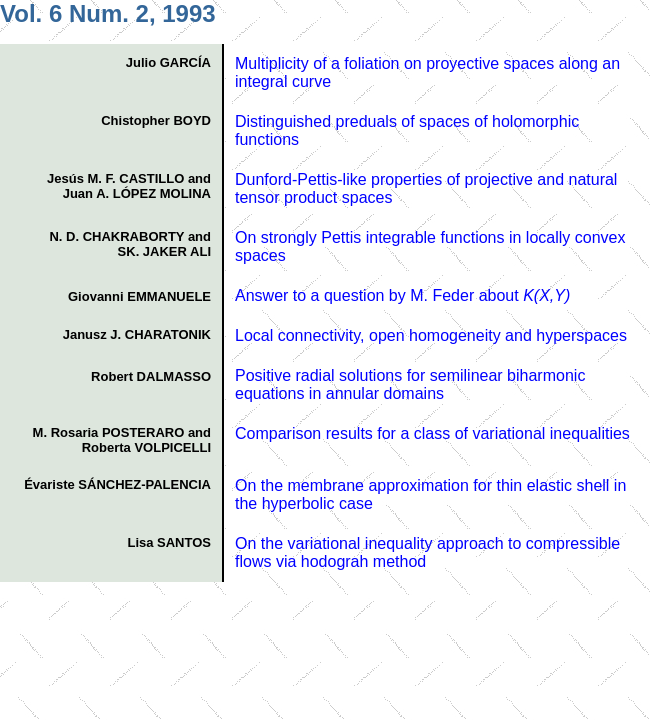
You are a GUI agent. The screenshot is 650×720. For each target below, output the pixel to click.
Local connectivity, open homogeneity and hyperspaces (431, 335)
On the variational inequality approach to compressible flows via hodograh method (427, 552)
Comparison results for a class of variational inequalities (432, 433)
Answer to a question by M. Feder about (402, 295)
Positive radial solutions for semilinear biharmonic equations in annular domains (410, 384)
